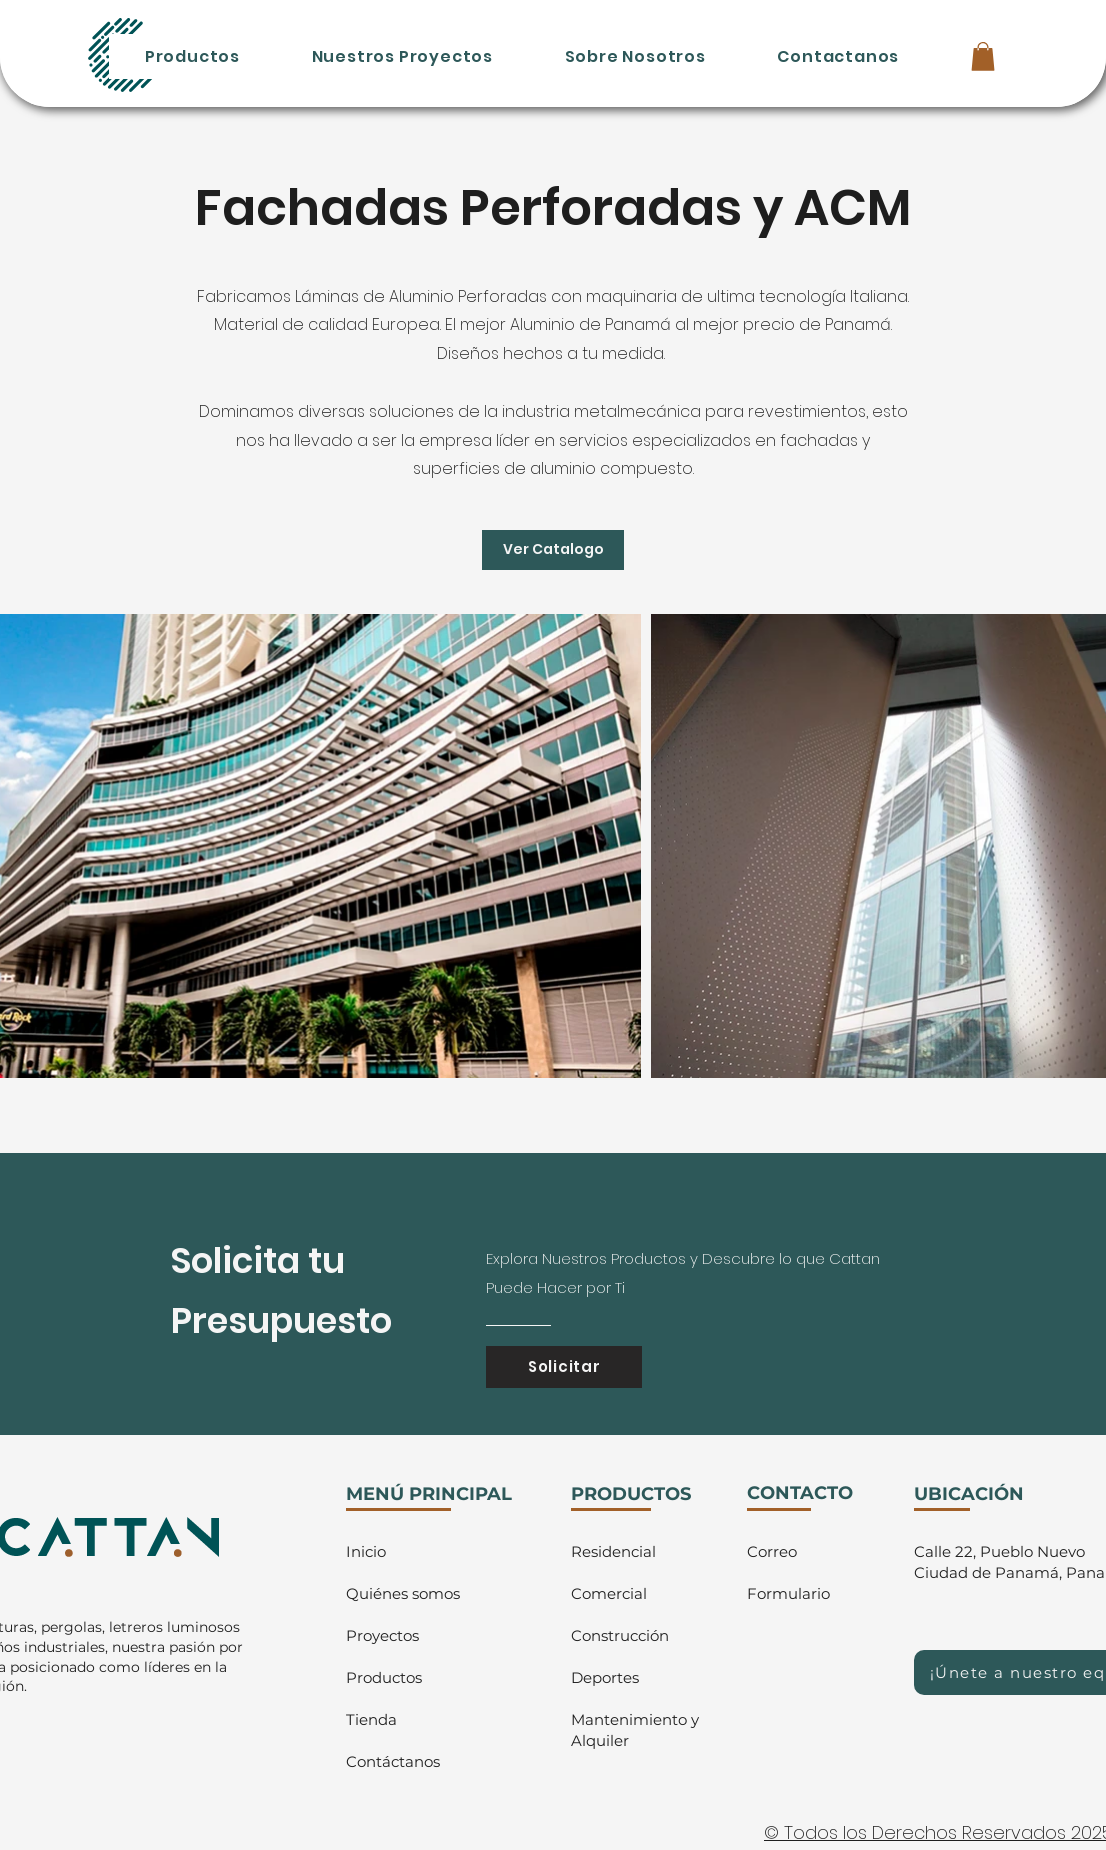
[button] (983, 56)
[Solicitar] (564, 1367)
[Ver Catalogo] (553, 550)
